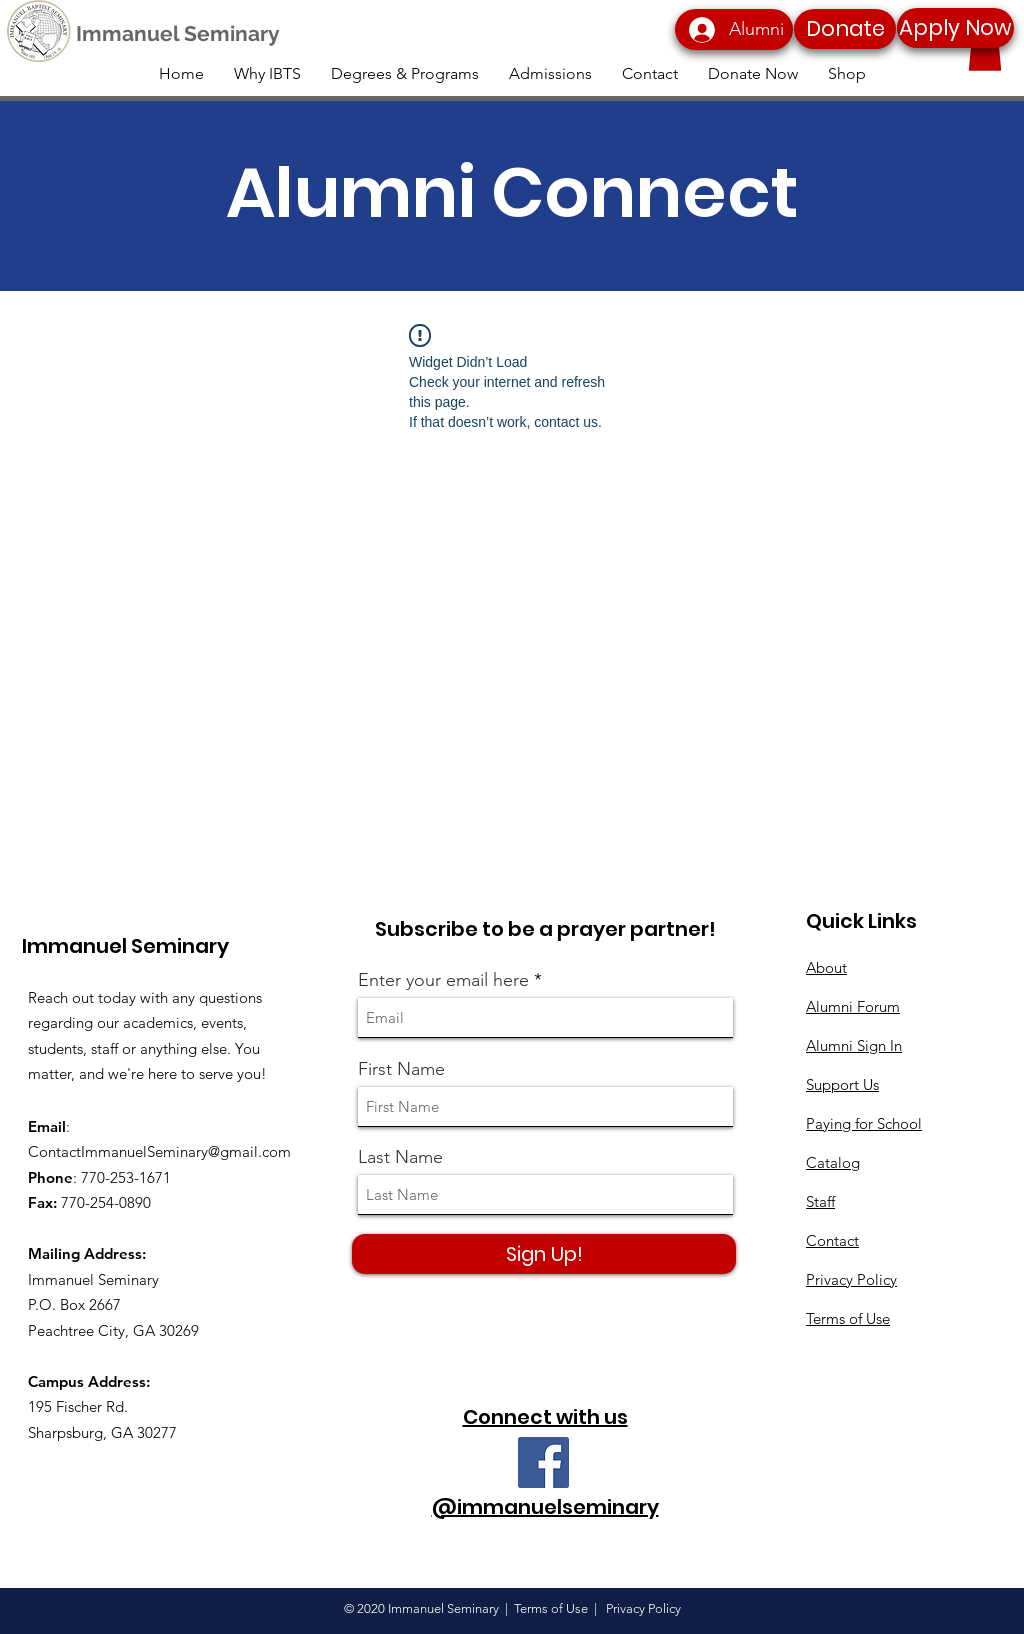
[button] (985, 50)
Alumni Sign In (854, 1045)
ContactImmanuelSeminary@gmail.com (159, 1151)
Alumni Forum (853, 1006)
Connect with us (545, 1417)
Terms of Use (848, 1318)
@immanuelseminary (545, 1507)
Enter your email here (443, 980)
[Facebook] (543, 1462)
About (826, 967)
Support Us (842, 1084)
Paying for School (864, 1123)
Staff (820, 1201)
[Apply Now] (955, 28)
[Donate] (845, 29)
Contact (832, 1240)
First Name (401, 1069)
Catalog (833, 1162)
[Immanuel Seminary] (177, 34)
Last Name (400, 1157)
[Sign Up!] (544, 1254)
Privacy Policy (851, 1279)
